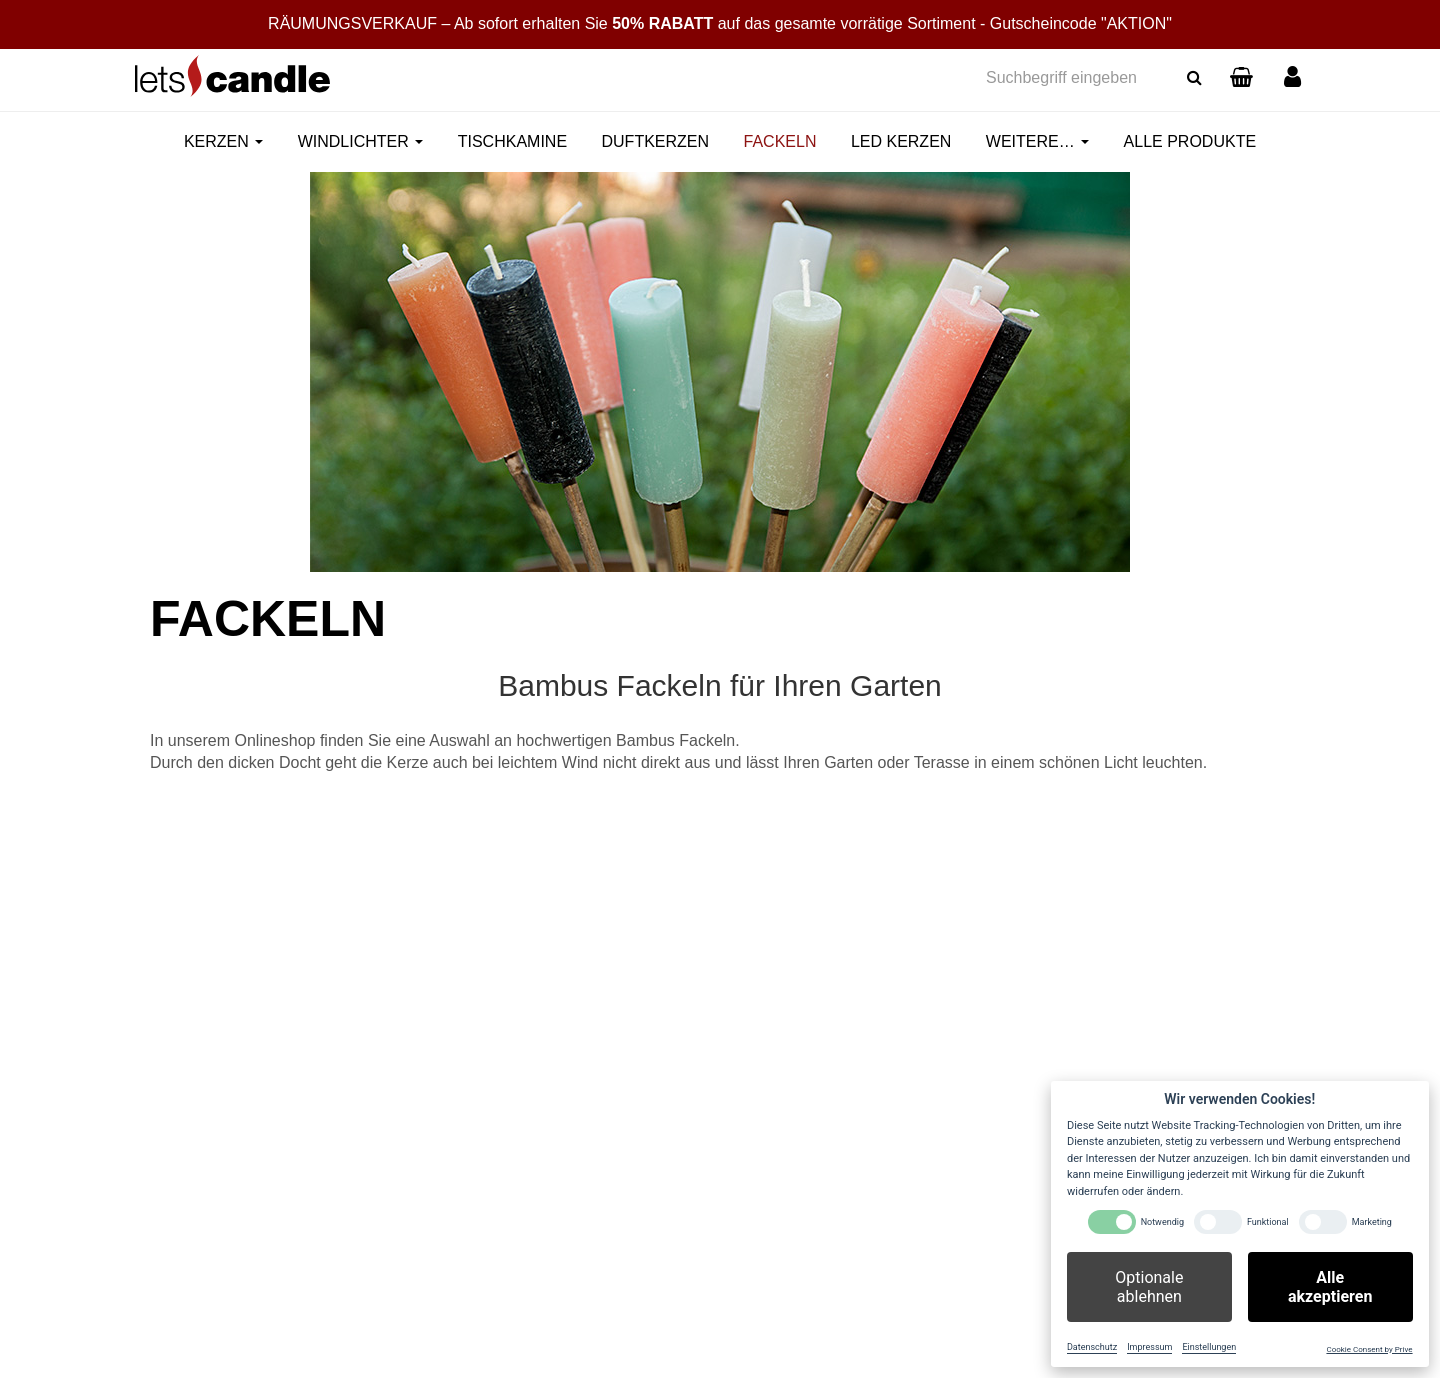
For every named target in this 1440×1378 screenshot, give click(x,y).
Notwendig (1162, 1222)
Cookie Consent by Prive (1369, 1349)
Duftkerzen (656, 141)
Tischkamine (512, 141)
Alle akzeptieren (1330, 1287)
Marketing (1372, 1222)
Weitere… (1037, 141)
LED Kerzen (901, 141)
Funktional (1268, 1222)
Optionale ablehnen (1149, 1287)
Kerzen (223, 141)
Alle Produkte (1190, 141)
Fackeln (780, 141)
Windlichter (361, 141)
